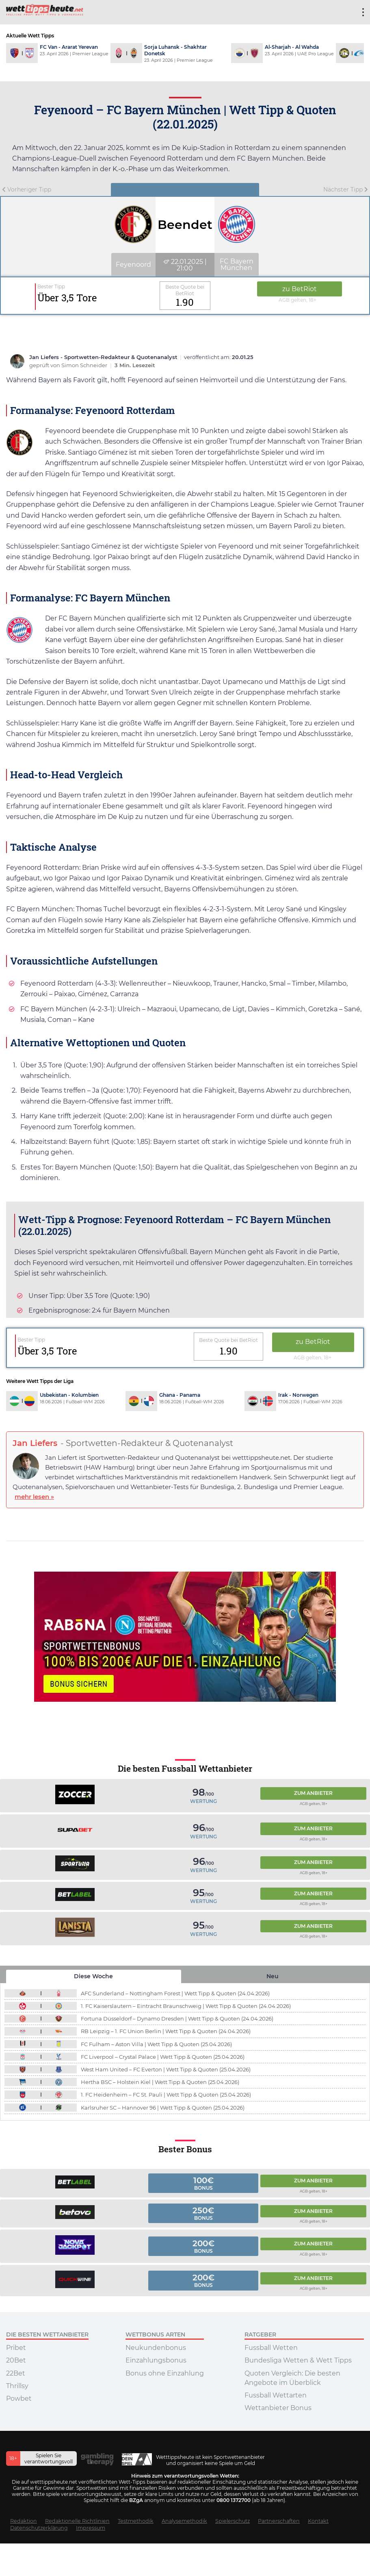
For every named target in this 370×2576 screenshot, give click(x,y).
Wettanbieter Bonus (278, 2407)
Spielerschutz (232, 2520)
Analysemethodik (184, 2520)
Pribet (16, 2347)
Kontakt (318, 2520)
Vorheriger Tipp (27, 189)
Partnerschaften (279, 2520)
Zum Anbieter (313, 1792)
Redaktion (23, 2520)
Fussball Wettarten (276, 2394)
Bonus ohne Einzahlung (164, 2372)
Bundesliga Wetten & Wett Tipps (298, 2359)
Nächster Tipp (345, 189)
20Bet (16, 2359)
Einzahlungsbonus (155, 2359)
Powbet (19, 2397)
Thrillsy (17, 2385)
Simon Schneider (84, 365)
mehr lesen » (34, 1495)
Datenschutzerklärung (39, 2527)
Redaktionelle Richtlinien (77, 2520)
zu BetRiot (297, 288)
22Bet (15, 2372)
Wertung (203, 1800)
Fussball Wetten (271, 2347)
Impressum (90, 2527)
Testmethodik (136, 2520)
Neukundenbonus (155, 2347)
